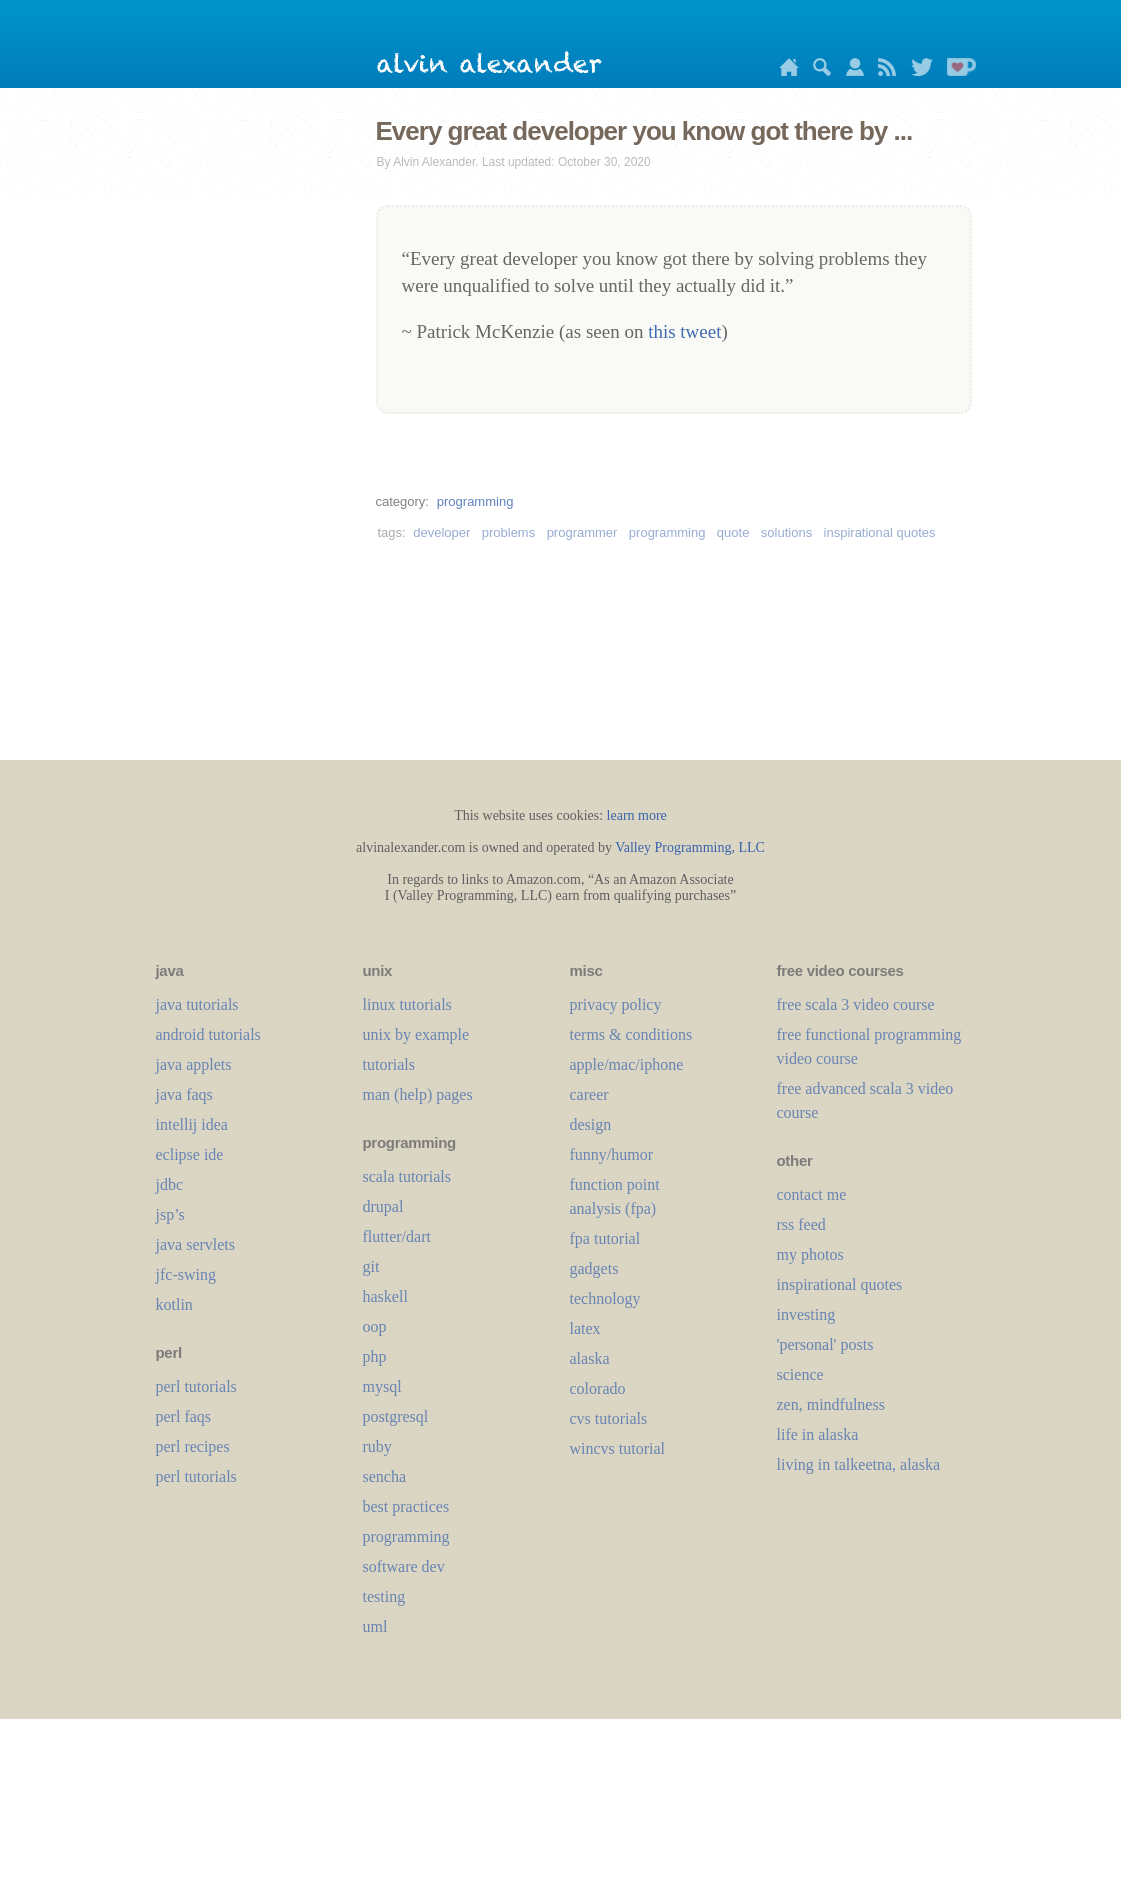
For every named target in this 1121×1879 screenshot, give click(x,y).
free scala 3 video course (856, 1004)
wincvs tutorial (618, 1448)
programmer (582, 532)
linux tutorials (407, 1004)
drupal (383, 1206)
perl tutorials (196, 1386)
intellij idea (192, 1124)
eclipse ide (190, 1154)
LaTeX (585, 1328)
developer (441, 532)
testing (384, 1596)
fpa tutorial (605, 1238)
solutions (786, 532)
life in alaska (818, 1434)
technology (605, 1298)
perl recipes (193, 1446)
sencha (385, 1476)
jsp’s (170, 1214)
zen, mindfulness (831, 1404)
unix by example (416, 1034)
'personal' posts (825, 1344)
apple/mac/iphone (627, 1064)
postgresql (396, 1416)
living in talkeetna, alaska (859, 1464)
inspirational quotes (880, 532)
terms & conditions (631, 1034)
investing (806, 1314)
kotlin (174, 1304)
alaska (590, 1358)
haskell (385, 1296)
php (375, 1356)
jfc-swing (186, 1274)
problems (508, 532)
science (800, 1374)
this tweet (684, 331)
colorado (598, 1388)
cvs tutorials (609, 1418)
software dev (404, 1566)
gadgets (594, 1268)
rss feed (801, 1224)
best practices (406, 1506)
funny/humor (612, 1154)
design (591, 1124)
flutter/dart (397, 1236)
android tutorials (208, 1034)
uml (375, 1626)
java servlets (196, 1244)
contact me (812, 1194)
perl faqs (184, 1416)
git (371, 1266)
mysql (382, 1386)
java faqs (184, 1094)
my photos (810, 1254)
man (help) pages (418, 1094)
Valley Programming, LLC (690, 847)
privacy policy (616, 1004)
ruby (377, 1446)
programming (475, 501)
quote (733, 532)
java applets (194, 1064)
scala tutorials (407, 1176)
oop (375, 1326)
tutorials (389, 1064)
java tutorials (197, 1004)
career (589, 1094)
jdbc (170, 1184)
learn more (637, 815)
